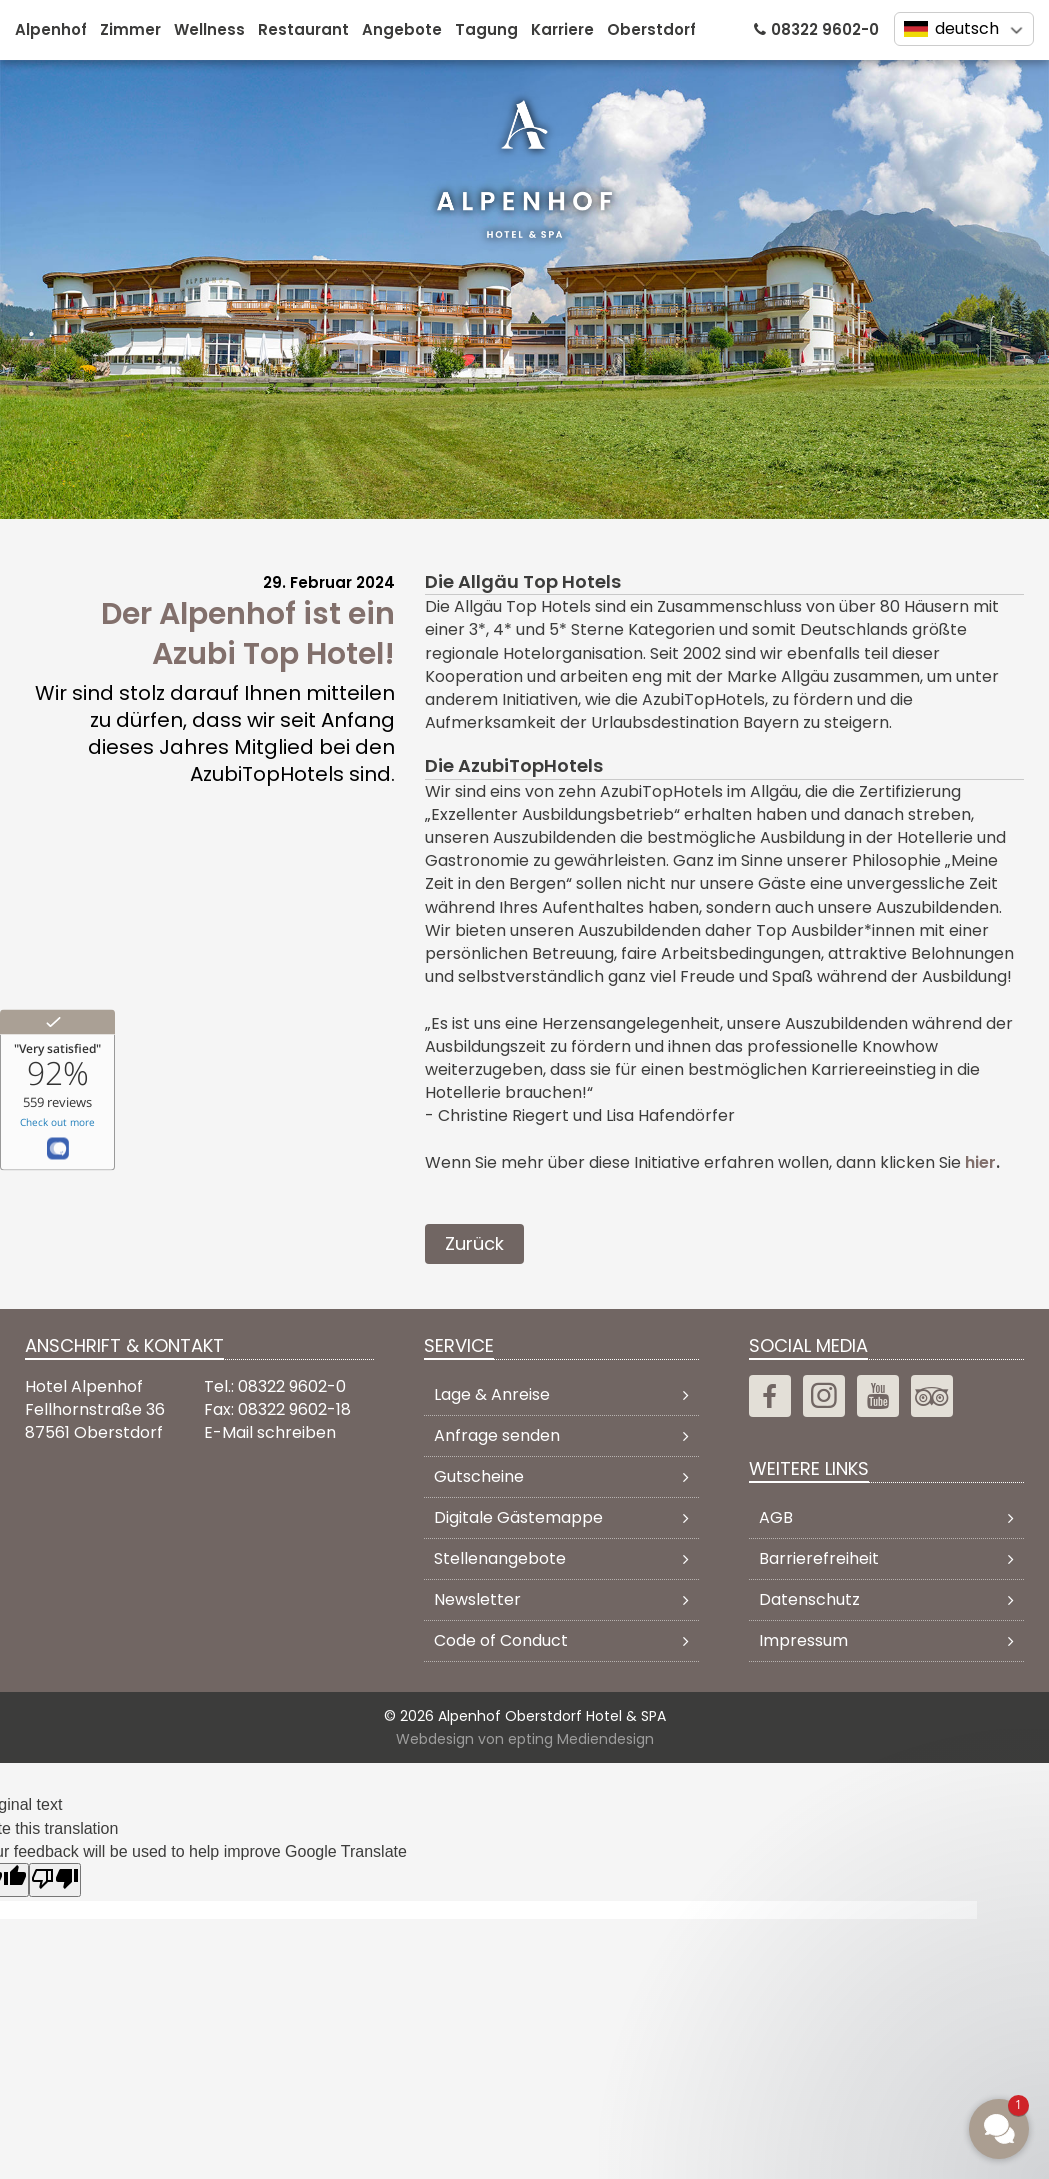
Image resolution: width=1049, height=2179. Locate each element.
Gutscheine (479, 1476)
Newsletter (477, 1599)
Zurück (474, 1243)
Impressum (803, 1640)
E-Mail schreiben (270, 1432)
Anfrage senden (497, 1435)
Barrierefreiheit (819, 1558)
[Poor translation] (55, 1880)
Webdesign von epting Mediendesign (525, 1738)
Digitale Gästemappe (518, 1517)
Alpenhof (51, 29)
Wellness (209, 29)
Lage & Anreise (492, 1394)
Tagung (486, 29)
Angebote (402, 29)
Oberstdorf (651, 29)
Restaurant (303, 29)
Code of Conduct (501, 1640)
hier (980, 1162)
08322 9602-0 (825, 29)
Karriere (562, 29)
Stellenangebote (500, 1558)
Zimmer (130, 29)
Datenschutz (809, 1599)
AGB (776, 1517)
